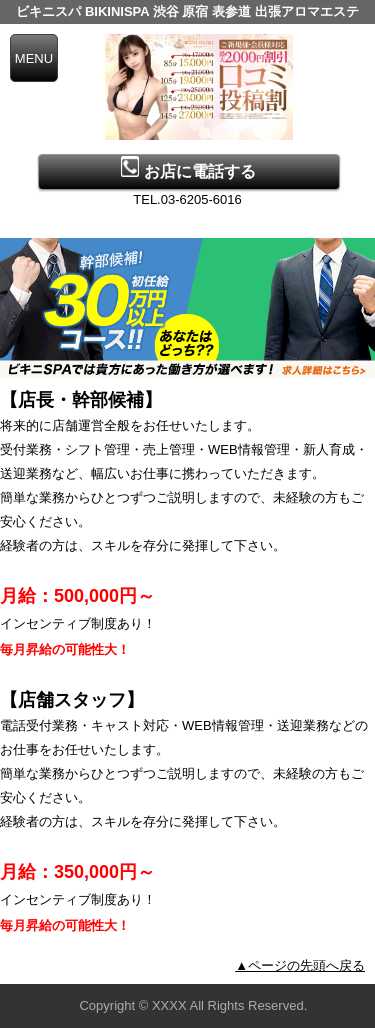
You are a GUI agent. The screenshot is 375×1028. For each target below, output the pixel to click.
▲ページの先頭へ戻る (300, 965)
